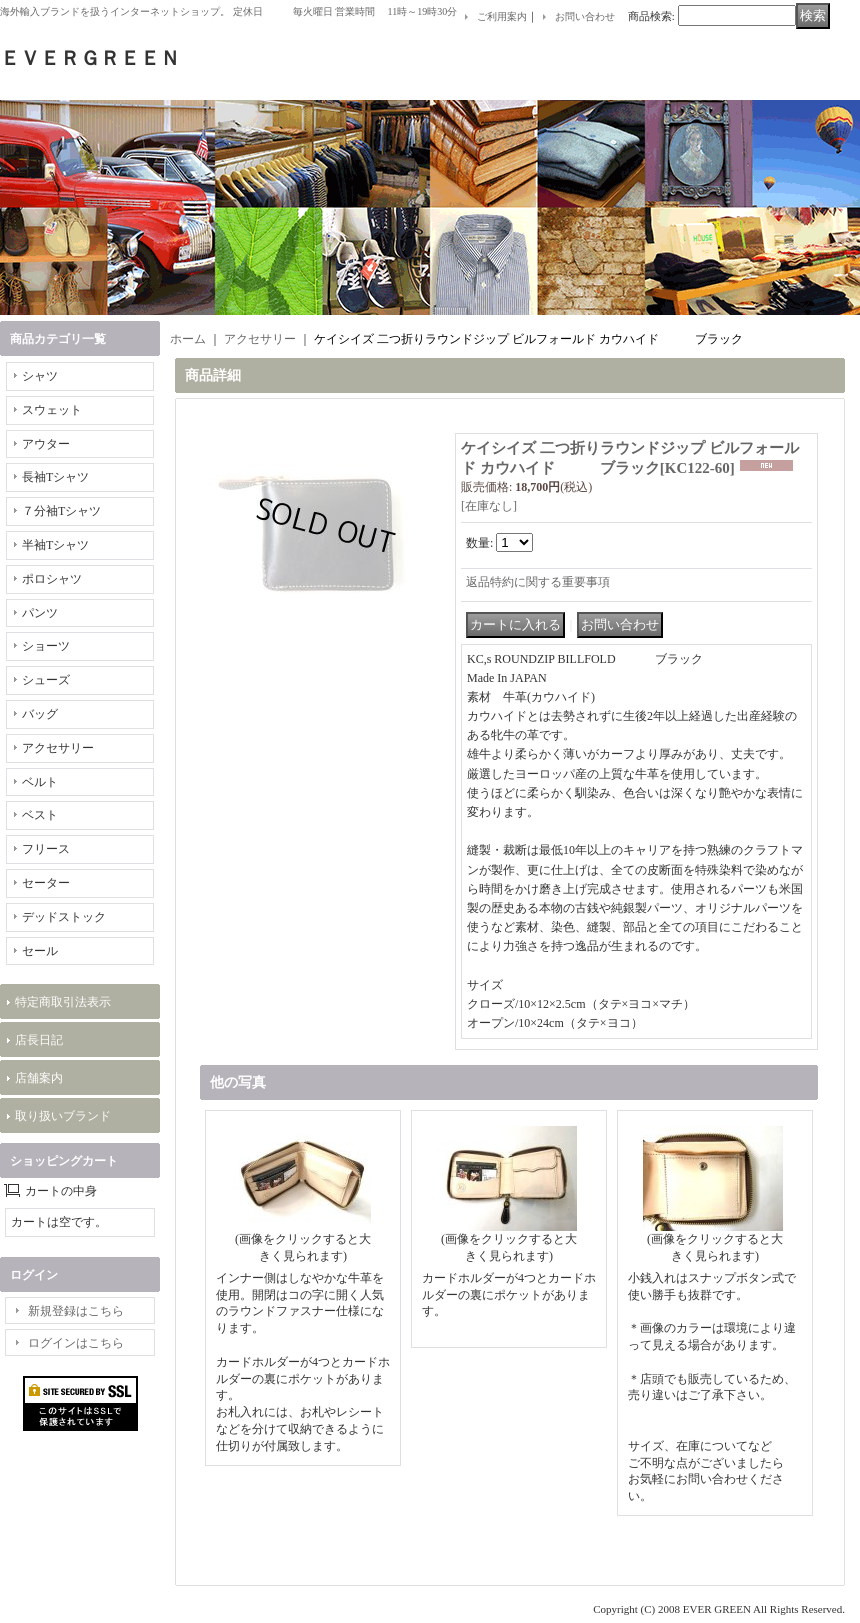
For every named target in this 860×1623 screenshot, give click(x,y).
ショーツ (46, 646)
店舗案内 (39, 1078)
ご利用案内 (502, 16)
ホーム (188, 339)
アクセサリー (58, 748)
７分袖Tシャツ (61, 511)
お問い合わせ (585, 16)
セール (40, 951)
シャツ (40, 376)
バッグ (40, 714)
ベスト (40, 815)
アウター (46, 444)
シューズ (46, 680)
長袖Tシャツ (55, 477)
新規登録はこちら (76, 1311)
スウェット (52, 410)
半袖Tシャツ (55, 545)
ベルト (40, 782)
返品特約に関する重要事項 (538, 582)
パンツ (40, 613)
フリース (46, 849)
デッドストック (64, 917)
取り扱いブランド (63, 1116)
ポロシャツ (52, 579)
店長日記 (39, 1040)
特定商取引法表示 (63, 1002)
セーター (46, 883)
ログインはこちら (76, 1343)
